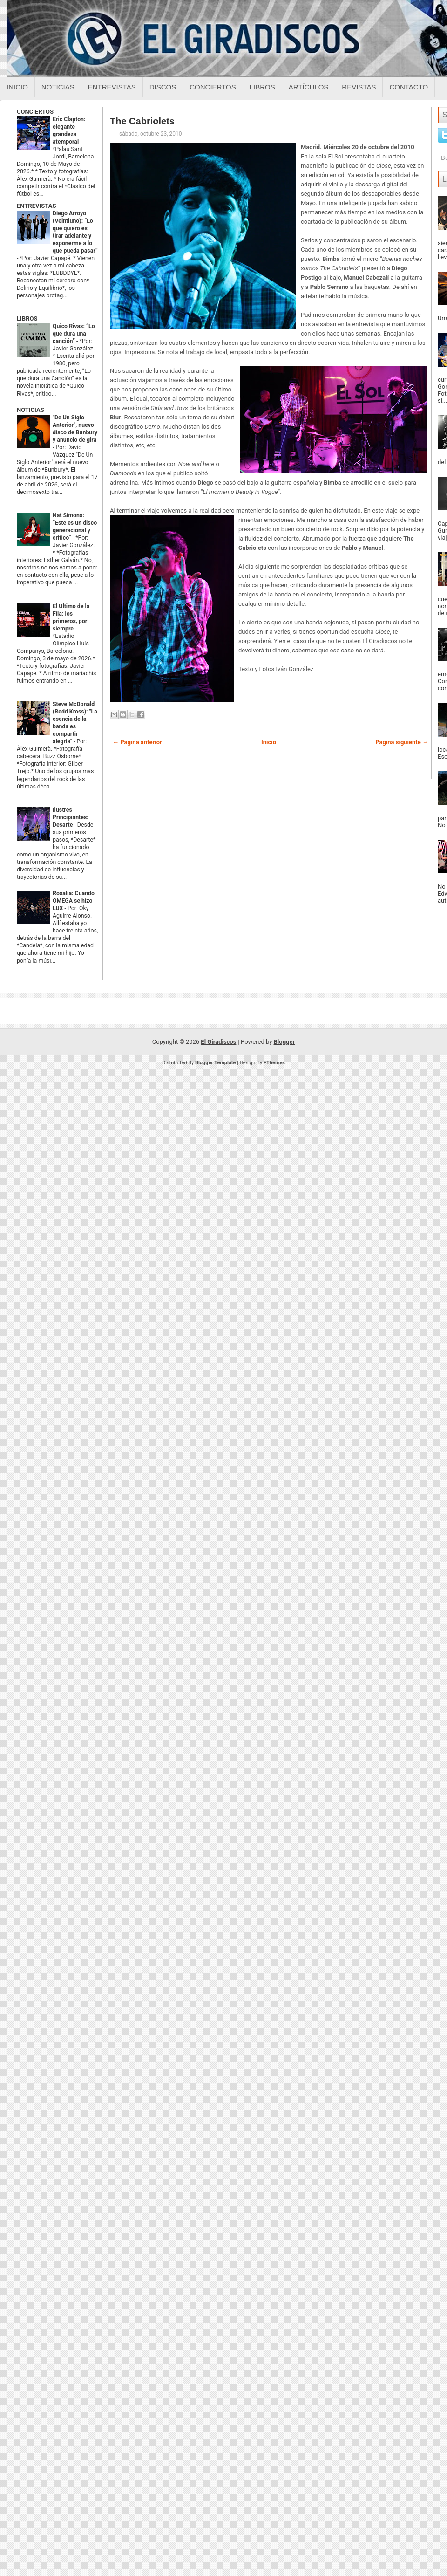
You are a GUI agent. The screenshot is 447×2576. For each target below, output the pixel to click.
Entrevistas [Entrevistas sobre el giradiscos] (112, 87)
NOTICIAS (30, 409)
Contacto (408, 87)
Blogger (284, 1041)
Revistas (359, 87)
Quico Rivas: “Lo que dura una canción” (74, 333)
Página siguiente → (401, 742)
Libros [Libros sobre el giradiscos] (262, 87)
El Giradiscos (218, 1041)
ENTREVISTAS (36, 205)
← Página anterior (137, 742)
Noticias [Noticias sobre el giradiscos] (57, 87)
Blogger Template (215, 1063)
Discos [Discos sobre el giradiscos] (162, 87)
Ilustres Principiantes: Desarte (70, 817)
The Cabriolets (142, 121)
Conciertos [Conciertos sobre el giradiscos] (213, 87)
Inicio (17, 87)
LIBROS (27, 318)
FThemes (274, 1063)
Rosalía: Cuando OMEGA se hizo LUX (74, 900)
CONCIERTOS (35, 111)
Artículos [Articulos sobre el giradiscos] (309, 87)
